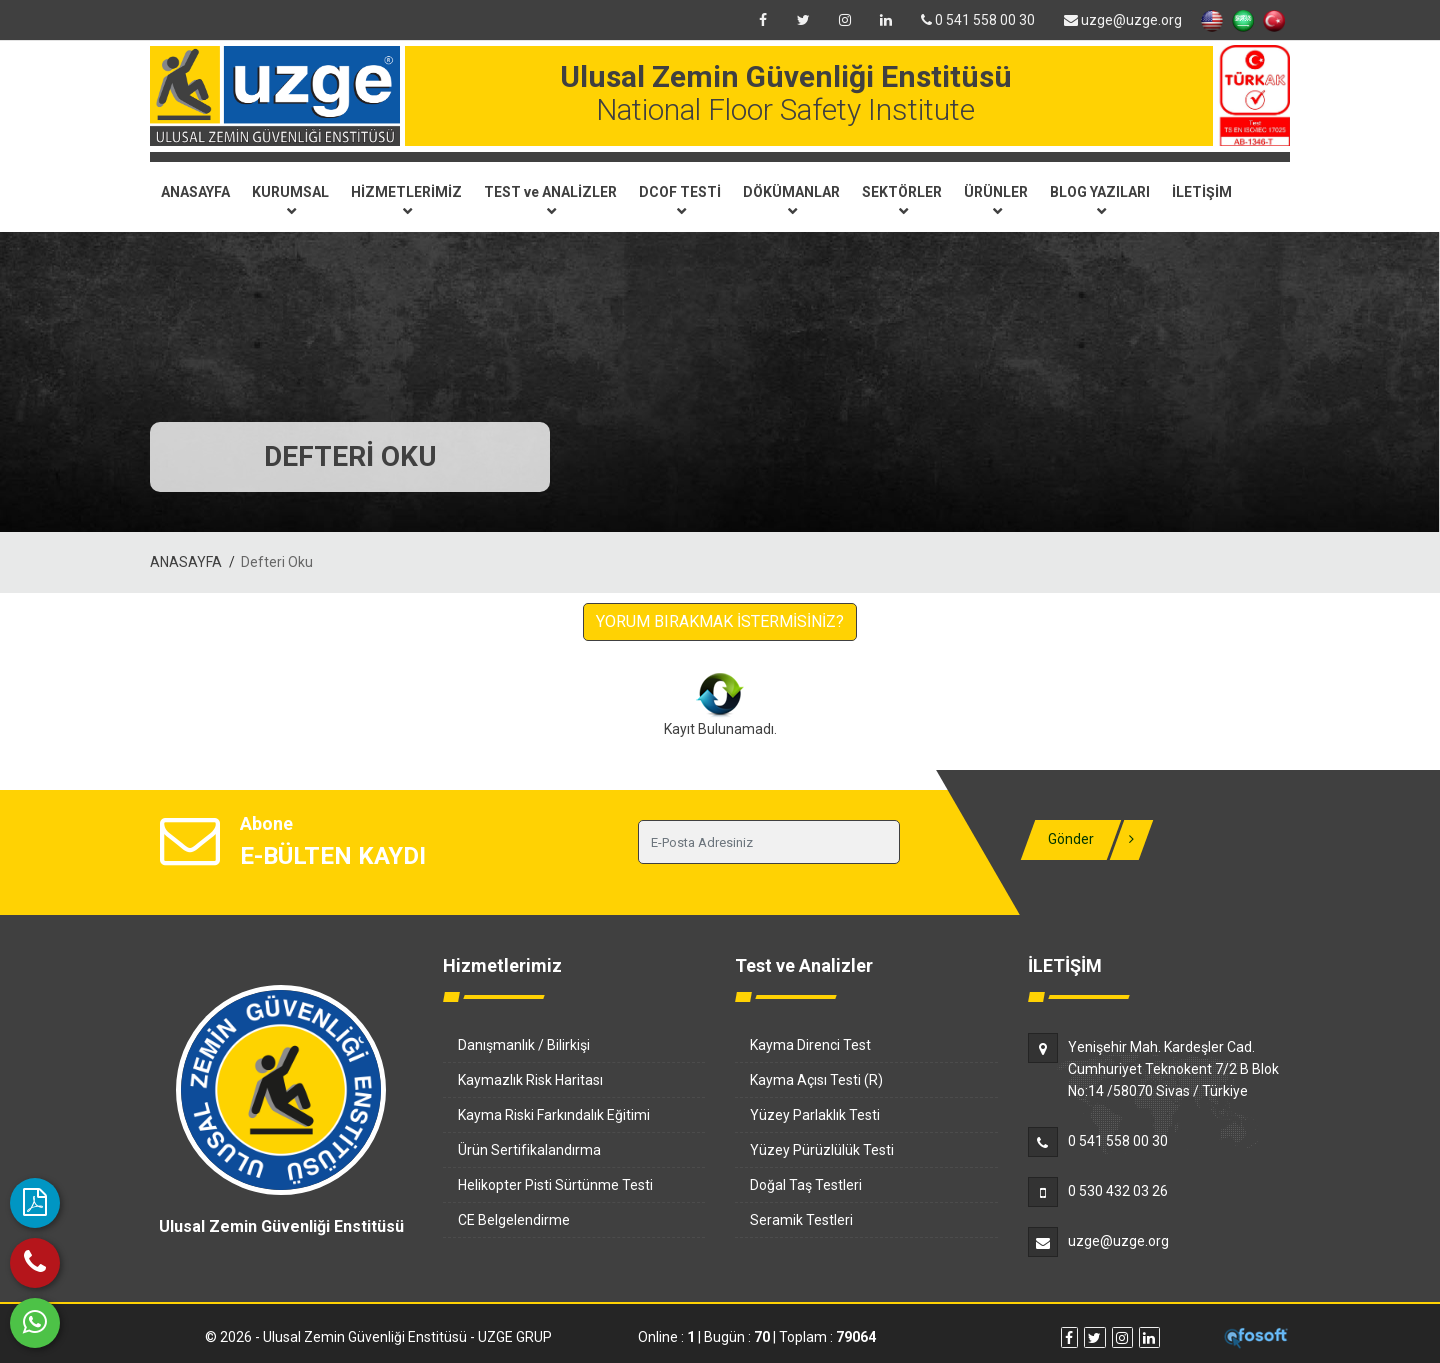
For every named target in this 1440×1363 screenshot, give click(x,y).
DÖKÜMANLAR (791, 199)
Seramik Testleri (801, 1220)
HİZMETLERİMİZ (406, 199)
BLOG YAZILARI (1100, 199)
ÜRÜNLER (996, 199)
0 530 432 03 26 (1118, 1191)
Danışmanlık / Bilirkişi (524, 1045)
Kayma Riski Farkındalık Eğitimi (554, 1115)
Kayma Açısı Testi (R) (816, 1080)
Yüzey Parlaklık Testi (815, 1115)
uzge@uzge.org (1123, 20)
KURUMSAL (290, 199)
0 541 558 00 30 (978, 20)
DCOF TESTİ (680, 199)
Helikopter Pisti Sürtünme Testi (555, 1185)
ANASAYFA (195, 192)
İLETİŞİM (1202, 192)
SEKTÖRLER (902, 199)
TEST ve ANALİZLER (550, 199)
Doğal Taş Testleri (806, 1185)
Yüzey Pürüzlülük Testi (822, 1150)
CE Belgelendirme (514, 1220)
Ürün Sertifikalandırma (529, 1150)
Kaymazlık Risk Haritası (530, 1080)
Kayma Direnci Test (810, 1045)
